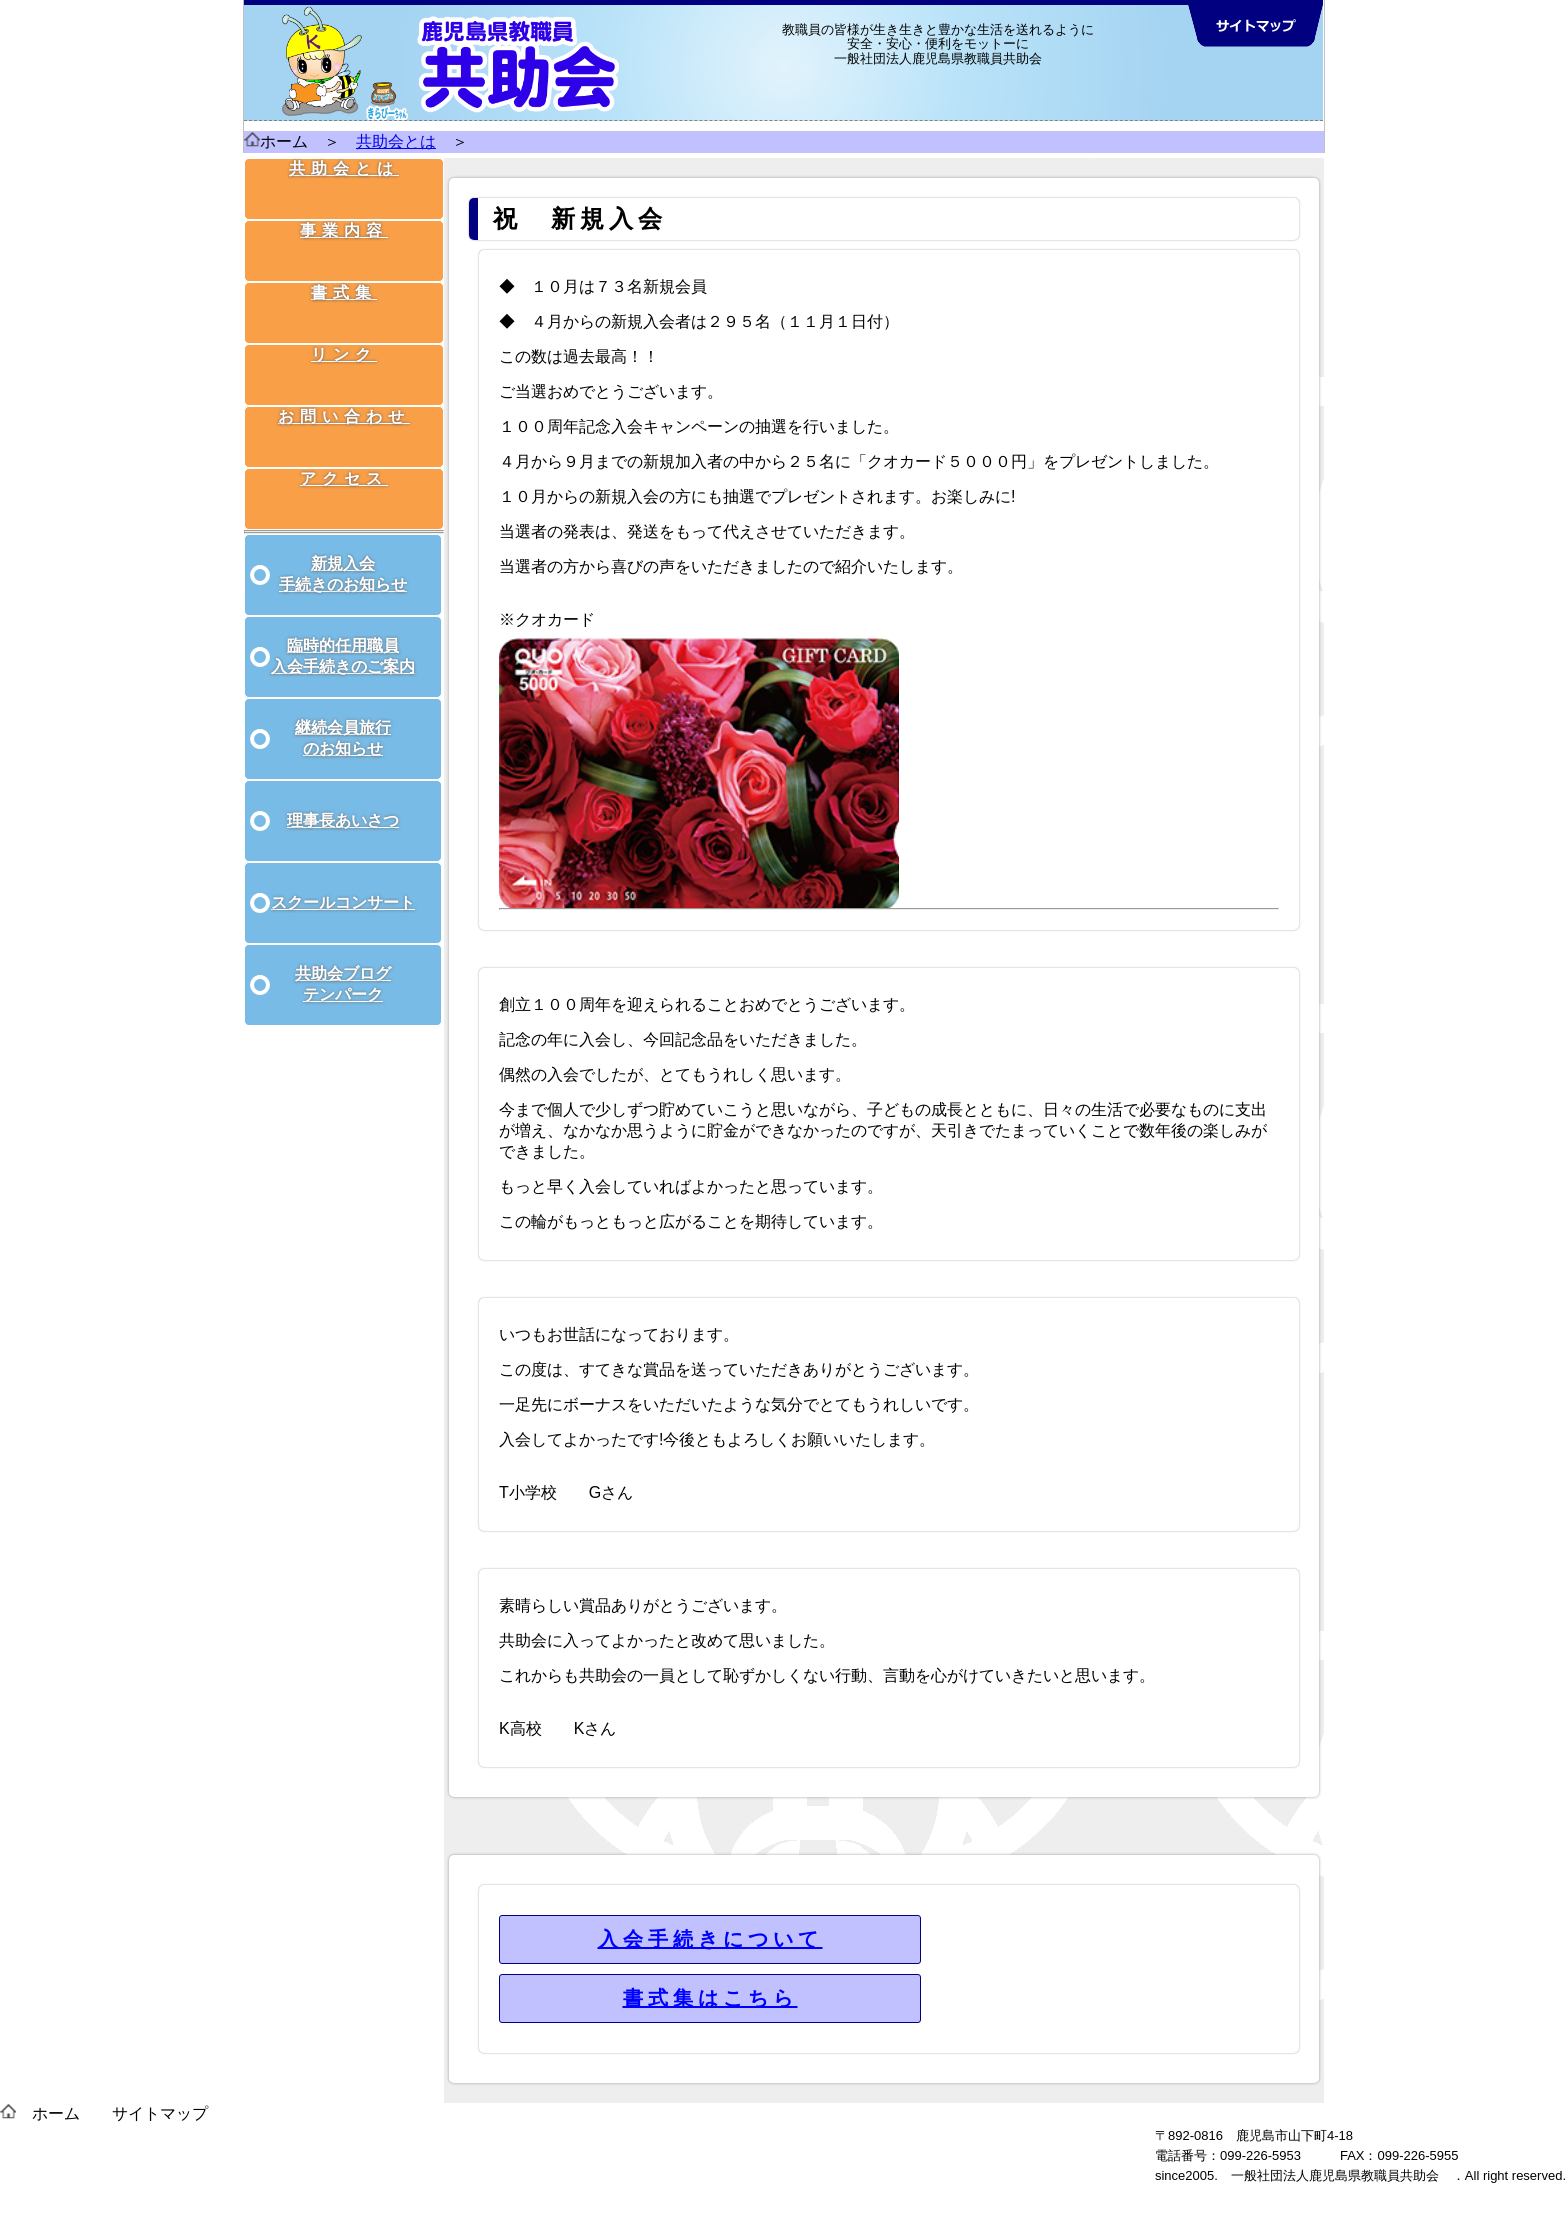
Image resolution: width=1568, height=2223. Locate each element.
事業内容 (346, 235)
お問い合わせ (346, 391)
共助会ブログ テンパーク (343, 962)
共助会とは (396, 141)
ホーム (276, 141)
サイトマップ (160, 2113)
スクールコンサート (343, 880)
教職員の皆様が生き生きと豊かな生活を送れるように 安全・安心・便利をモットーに (938, 36)
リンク (346, 339)
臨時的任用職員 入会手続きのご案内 (343, 634)
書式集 (346, 287)
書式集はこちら (710, 1998)
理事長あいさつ (343, 798)
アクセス (346, 443)
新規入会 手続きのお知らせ (343, 552)
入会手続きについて (710, 1939)
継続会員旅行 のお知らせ (343, 716)
